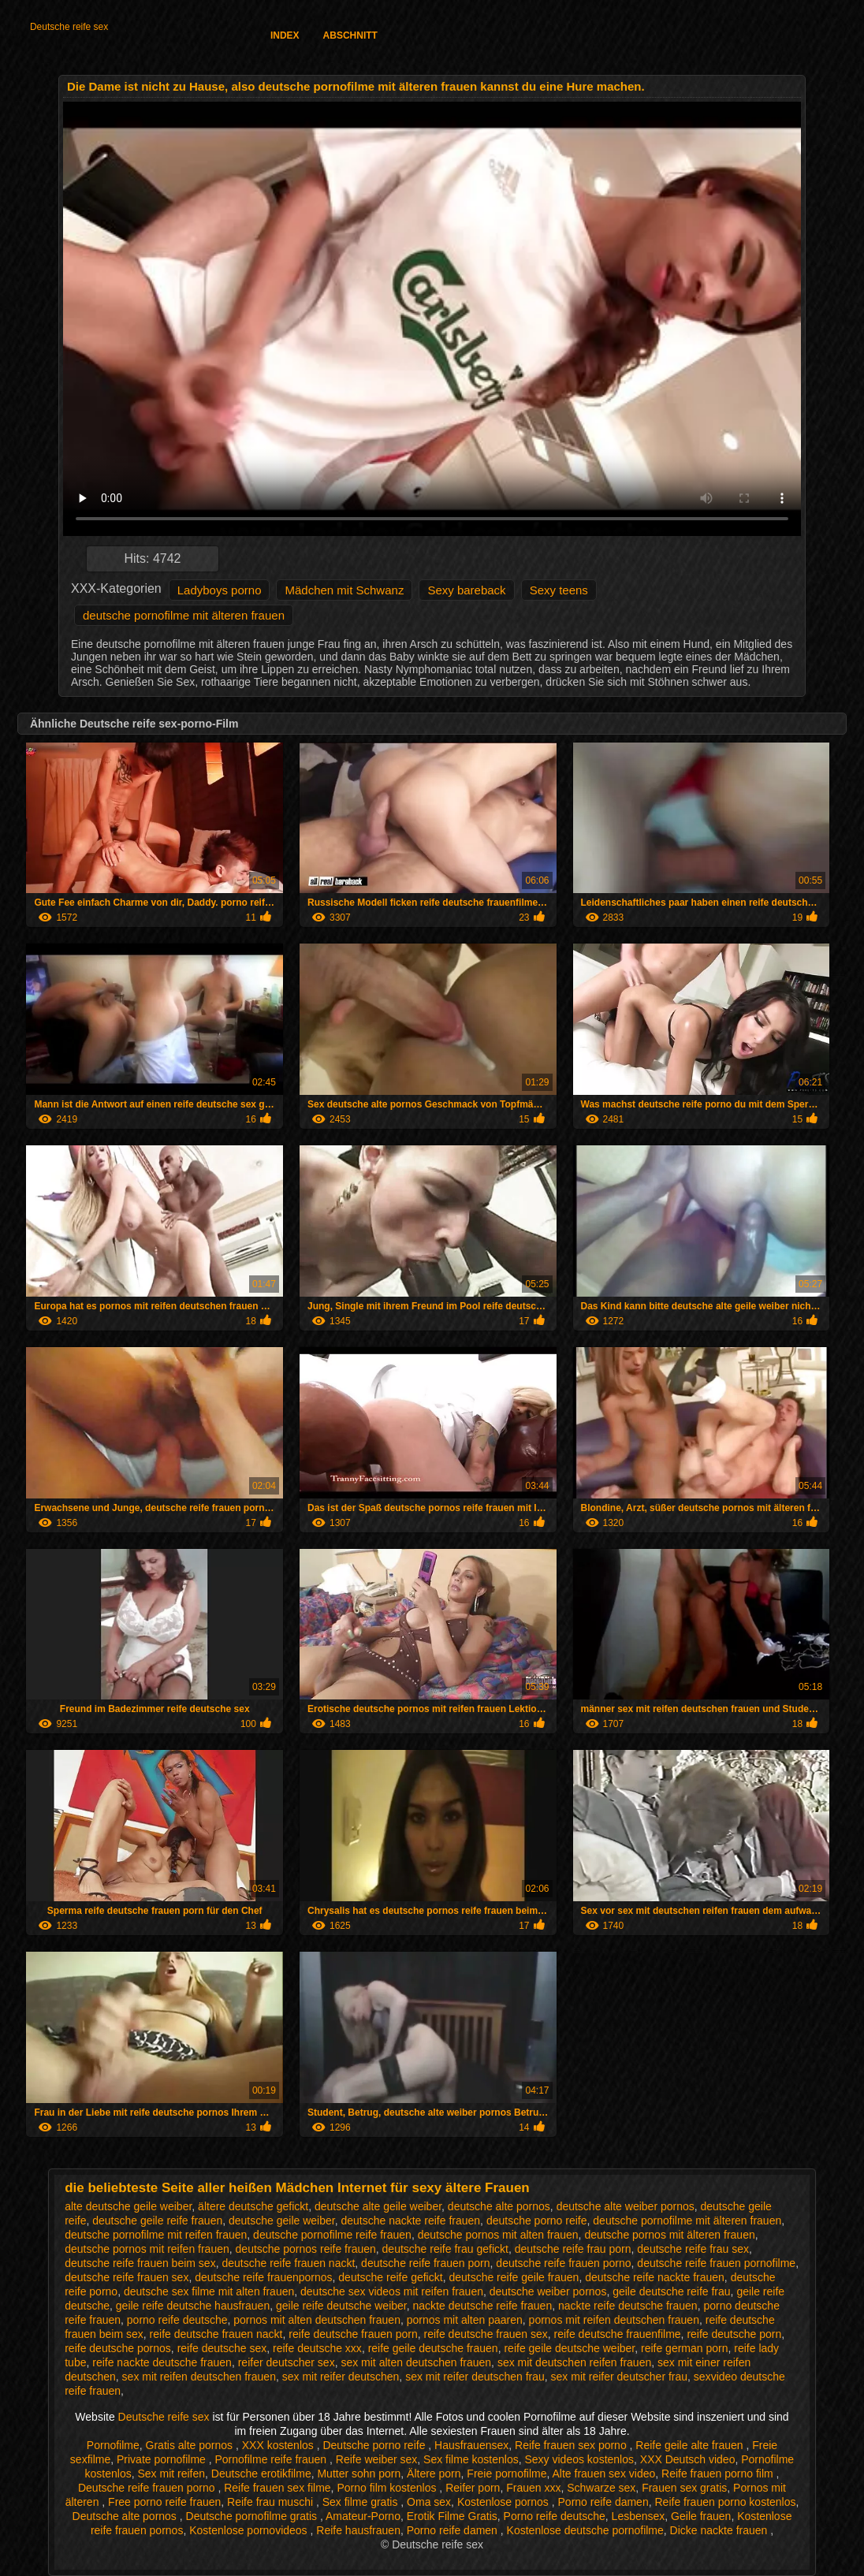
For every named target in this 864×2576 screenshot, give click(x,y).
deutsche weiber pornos (548, 2291)
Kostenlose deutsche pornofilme (585, 2530)
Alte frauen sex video (604, 2473)
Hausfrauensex (471, 2445)
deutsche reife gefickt (390, 2277)
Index (285, 35)
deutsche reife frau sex (693, 2249)
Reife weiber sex (377, 2459)
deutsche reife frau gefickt (445, 2249)
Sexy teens (559, 590)
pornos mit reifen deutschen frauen (614, 2320)
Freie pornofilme (506, 2473)
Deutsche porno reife (375, 2445)
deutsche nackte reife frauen (410, 2220)
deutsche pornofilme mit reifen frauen (156, 2234)
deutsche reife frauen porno (563, 2263)
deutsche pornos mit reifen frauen (147, 2249)
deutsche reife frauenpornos (263, 2277)
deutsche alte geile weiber (378, 2206)
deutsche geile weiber (282, 2220)
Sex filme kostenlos (471, 2459)
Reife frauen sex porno (572, 2445)
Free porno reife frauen (164, 2502)
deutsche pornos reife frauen (306, 2249)
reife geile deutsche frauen (433, 2348)
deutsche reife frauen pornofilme (716, 2263)
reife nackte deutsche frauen (162, 2362)
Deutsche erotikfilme (261, 2473)
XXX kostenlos (279, 2445)
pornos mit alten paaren (465, 2320)
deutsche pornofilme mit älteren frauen (184, 615)
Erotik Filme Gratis (452, 2516)
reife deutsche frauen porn (353, 2334)
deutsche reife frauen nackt (288, 2263)
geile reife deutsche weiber (341, 2305)
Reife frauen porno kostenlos (724, 2502)
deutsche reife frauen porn (425, 2263)
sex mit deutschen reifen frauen (574, 2362)
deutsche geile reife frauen (157, 2220)
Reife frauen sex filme (277, 2487)
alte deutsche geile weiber (128, 2206)
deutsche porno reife (536, 2220)
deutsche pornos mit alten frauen (498, 2234)
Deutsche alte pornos (126, 2516)
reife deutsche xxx (317, 2348)
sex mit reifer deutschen (341, 2376)
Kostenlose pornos (504, 2502)
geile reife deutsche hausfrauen (193, 2305)
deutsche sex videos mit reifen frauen (391, 2291)
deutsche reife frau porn (573, 2249)
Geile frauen (701, 2516)
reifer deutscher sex (286, 2362)
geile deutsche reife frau (671, 2291)
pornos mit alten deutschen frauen (316, 2320)
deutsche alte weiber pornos (626, 2206)
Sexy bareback (466, 590)
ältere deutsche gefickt (253, 2206)
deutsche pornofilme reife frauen (332, 2234)
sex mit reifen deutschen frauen (199, 2376)
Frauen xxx (533, 2487)
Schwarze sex (601, 2487)
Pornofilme (113, 2445)
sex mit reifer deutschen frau (475, 2376)
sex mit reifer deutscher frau (619, 2376)
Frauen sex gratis (684, 2487)
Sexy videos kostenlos (579, 2459)
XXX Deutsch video (688, 2459)
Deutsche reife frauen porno (148, 2487)
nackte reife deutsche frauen (628, 2305)
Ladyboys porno (219, 590)
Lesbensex (638, 2516)
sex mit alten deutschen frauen (416, 2362)
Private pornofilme (163, 2459)
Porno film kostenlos (388, 2487)
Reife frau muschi (271, 2502)
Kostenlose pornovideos (249, 2530)
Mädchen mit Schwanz (344, 590)
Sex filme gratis (361, 2502)
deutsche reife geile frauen (514, 2277)
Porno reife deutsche (554, 2516)
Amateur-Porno (363, 2516)
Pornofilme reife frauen (272, 2459)
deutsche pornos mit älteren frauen (669, 2234)
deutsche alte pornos (499, 2206)
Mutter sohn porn (358, 2473)
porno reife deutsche (177, 2320)
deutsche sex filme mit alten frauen (209, 2291)
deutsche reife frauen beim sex (140, 2263)
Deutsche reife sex (69, 26)
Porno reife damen (603, 2502)
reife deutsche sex (222, 2348)
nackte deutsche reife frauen (483, 2305)
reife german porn (684, 2348)
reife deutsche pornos (118, 2348)
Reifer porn (472, 2487)
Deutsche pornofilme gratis (253, 2516)
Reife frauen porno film (718, 2473)
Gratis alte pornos (191, 2445)
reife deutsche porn (734, 2334)
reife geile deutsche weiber (569, 2348)
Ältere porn (433, 2473)
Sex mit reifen (171, 2473)
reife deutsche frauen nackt (216, 2334)
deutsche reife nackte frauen (654, 2277)
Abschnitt (350, 35)
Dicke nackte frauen (720, 2530)
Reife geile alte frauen (690, 2445)
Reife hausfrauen (358, 2530)
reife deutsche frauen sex (486, 2334)
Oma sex (429, 2502)
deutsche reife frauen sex (126, 2277)
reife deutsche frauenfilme (617, 2334)
